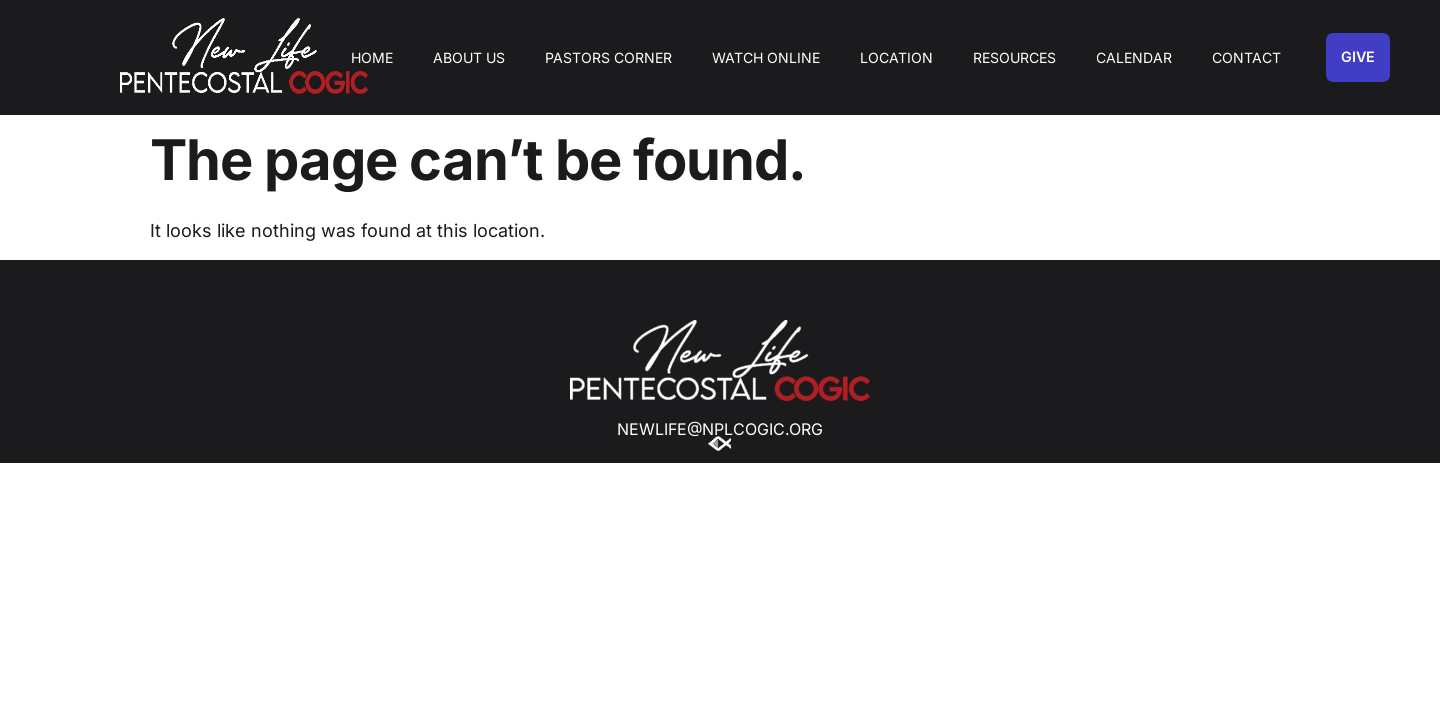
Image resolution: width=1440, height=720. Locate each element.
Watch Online (766, 57)
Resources (1014, 57)
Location (896, 57)
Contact (1246, 57)
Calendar (1134, 57)
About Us (469, 57)
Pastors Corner (608, 57)
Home (372, 57)
